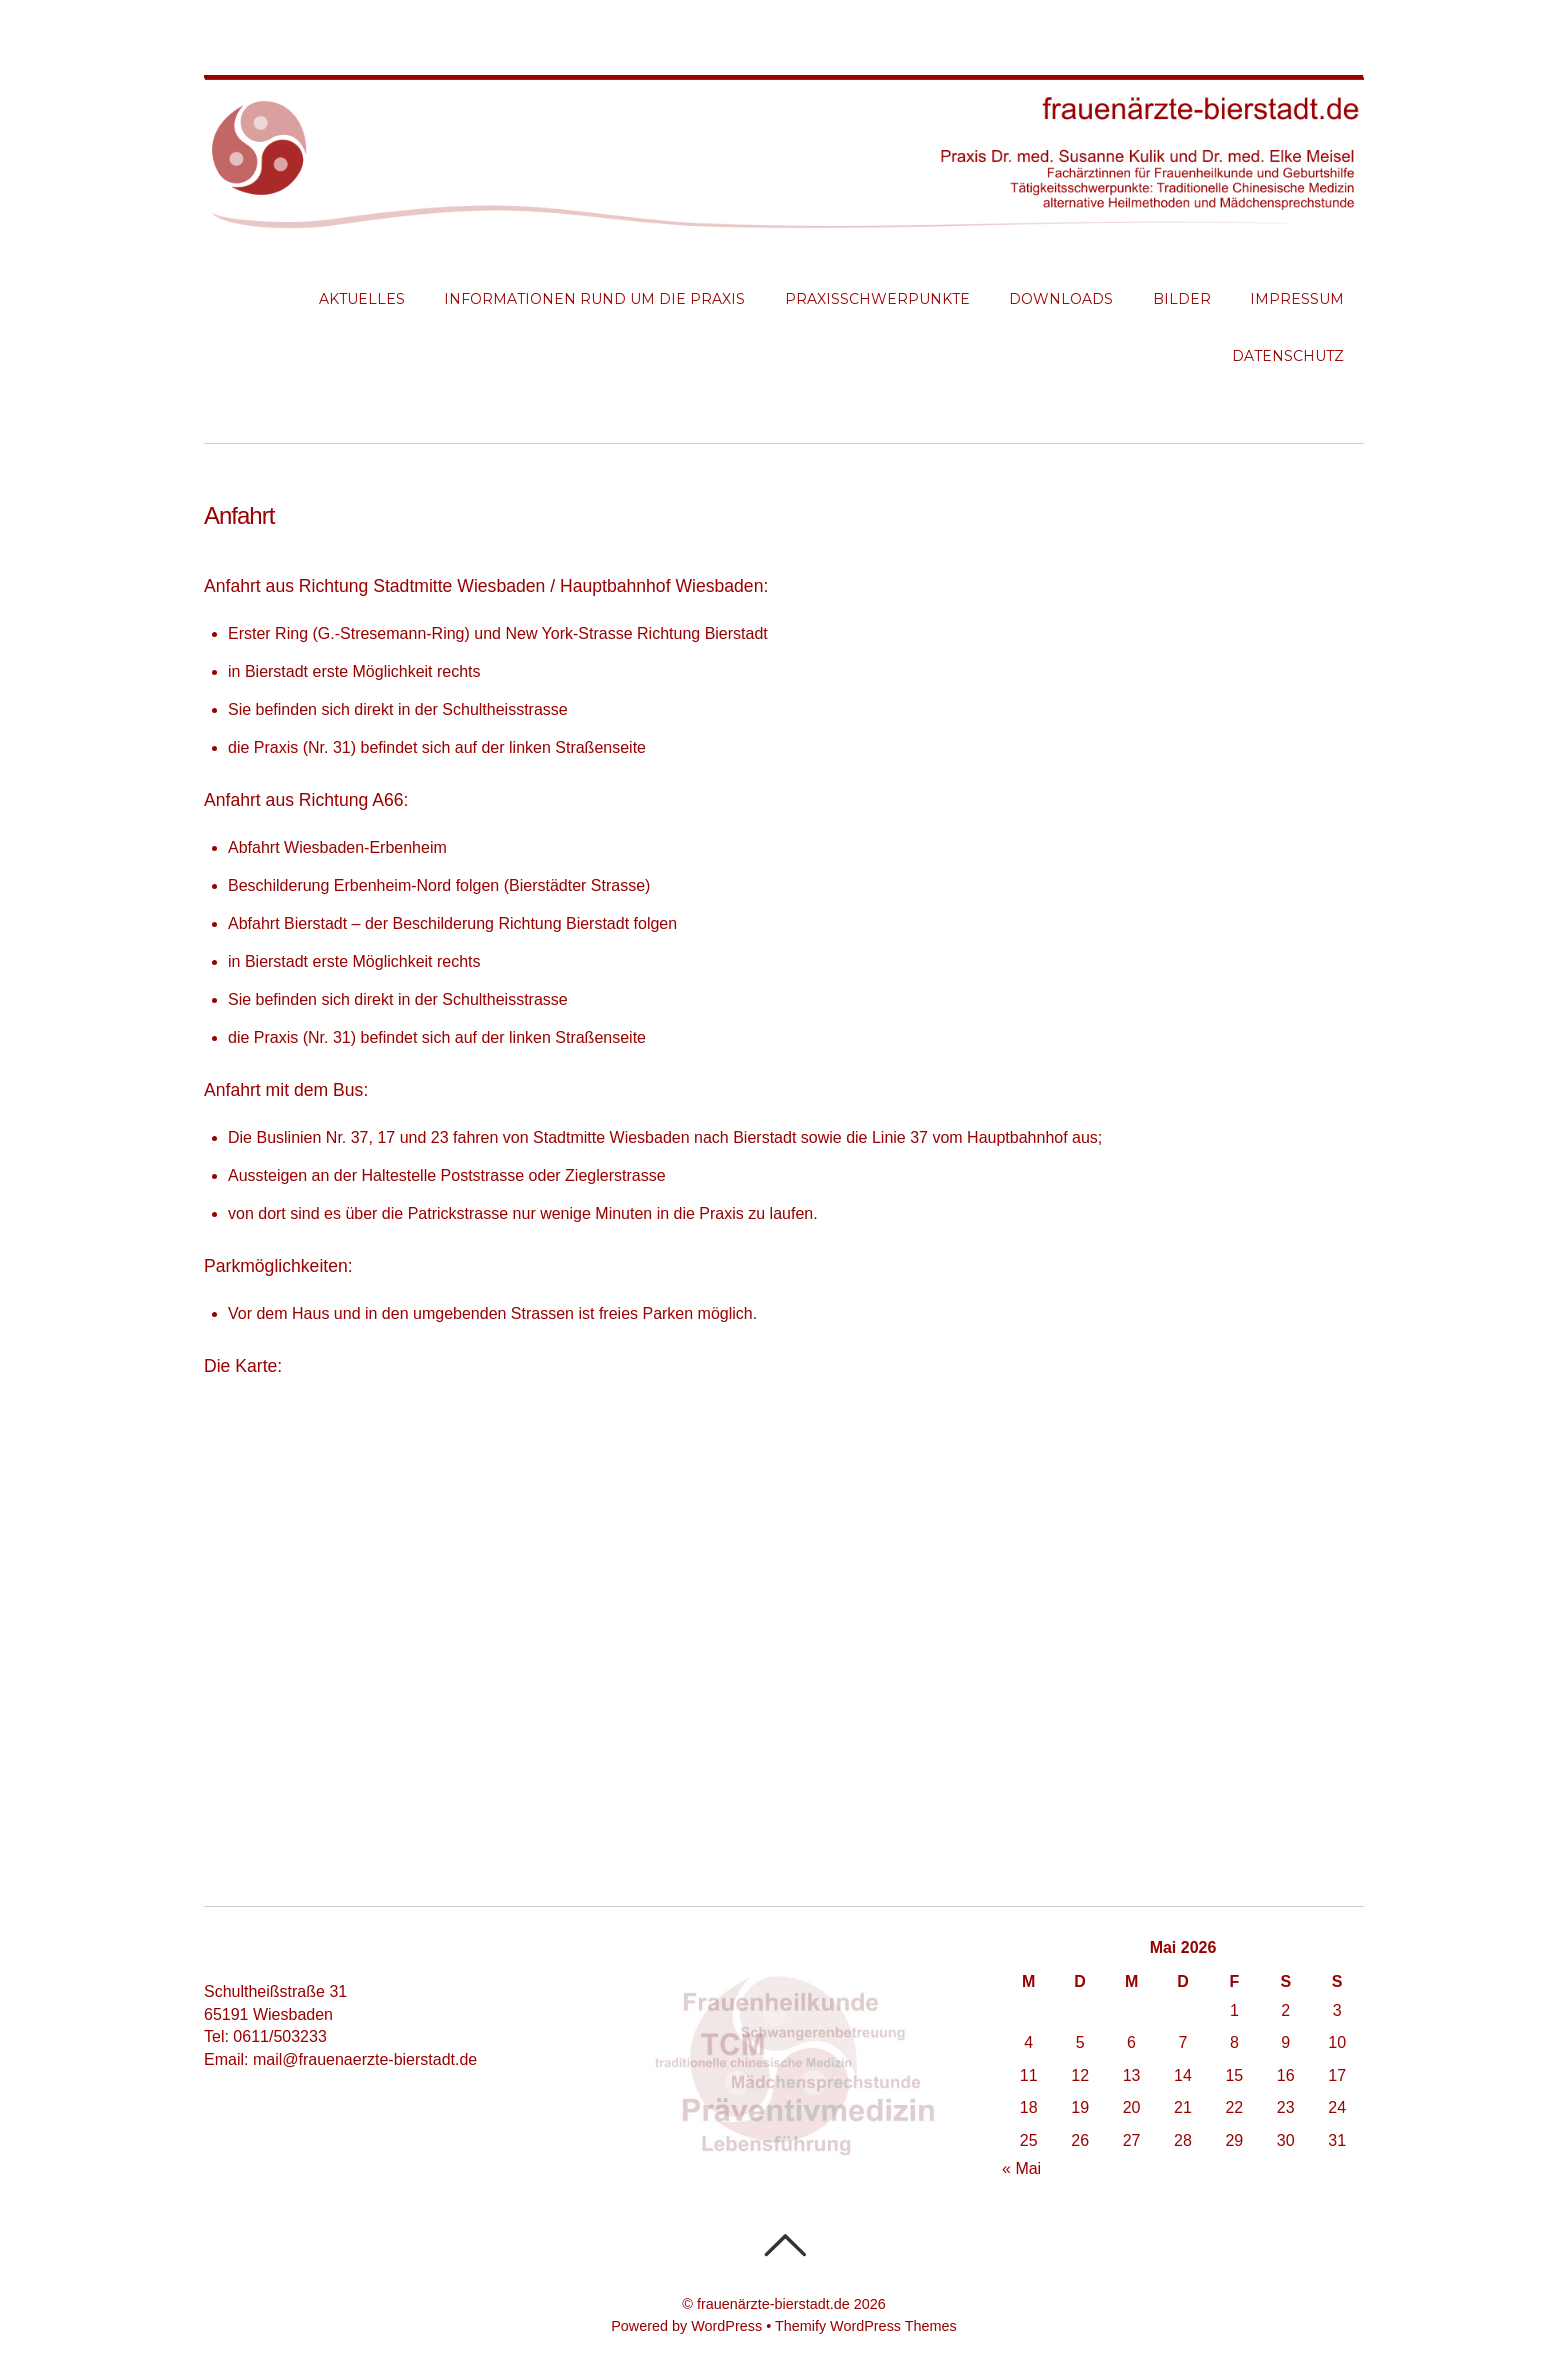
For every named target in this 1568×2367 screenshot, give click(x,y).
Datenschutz (1288, 356)
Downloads (1061, 299)
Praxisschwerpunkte (877, 299)
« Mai (1021, 2168)
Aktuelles (362, 299)
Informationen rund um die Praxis (594, 299)
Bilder (1182, 299)
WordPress (726, 2326)
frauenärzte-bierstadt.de (773, 2304)
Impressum (1297, 299)
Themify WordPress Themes (866, 2326)
